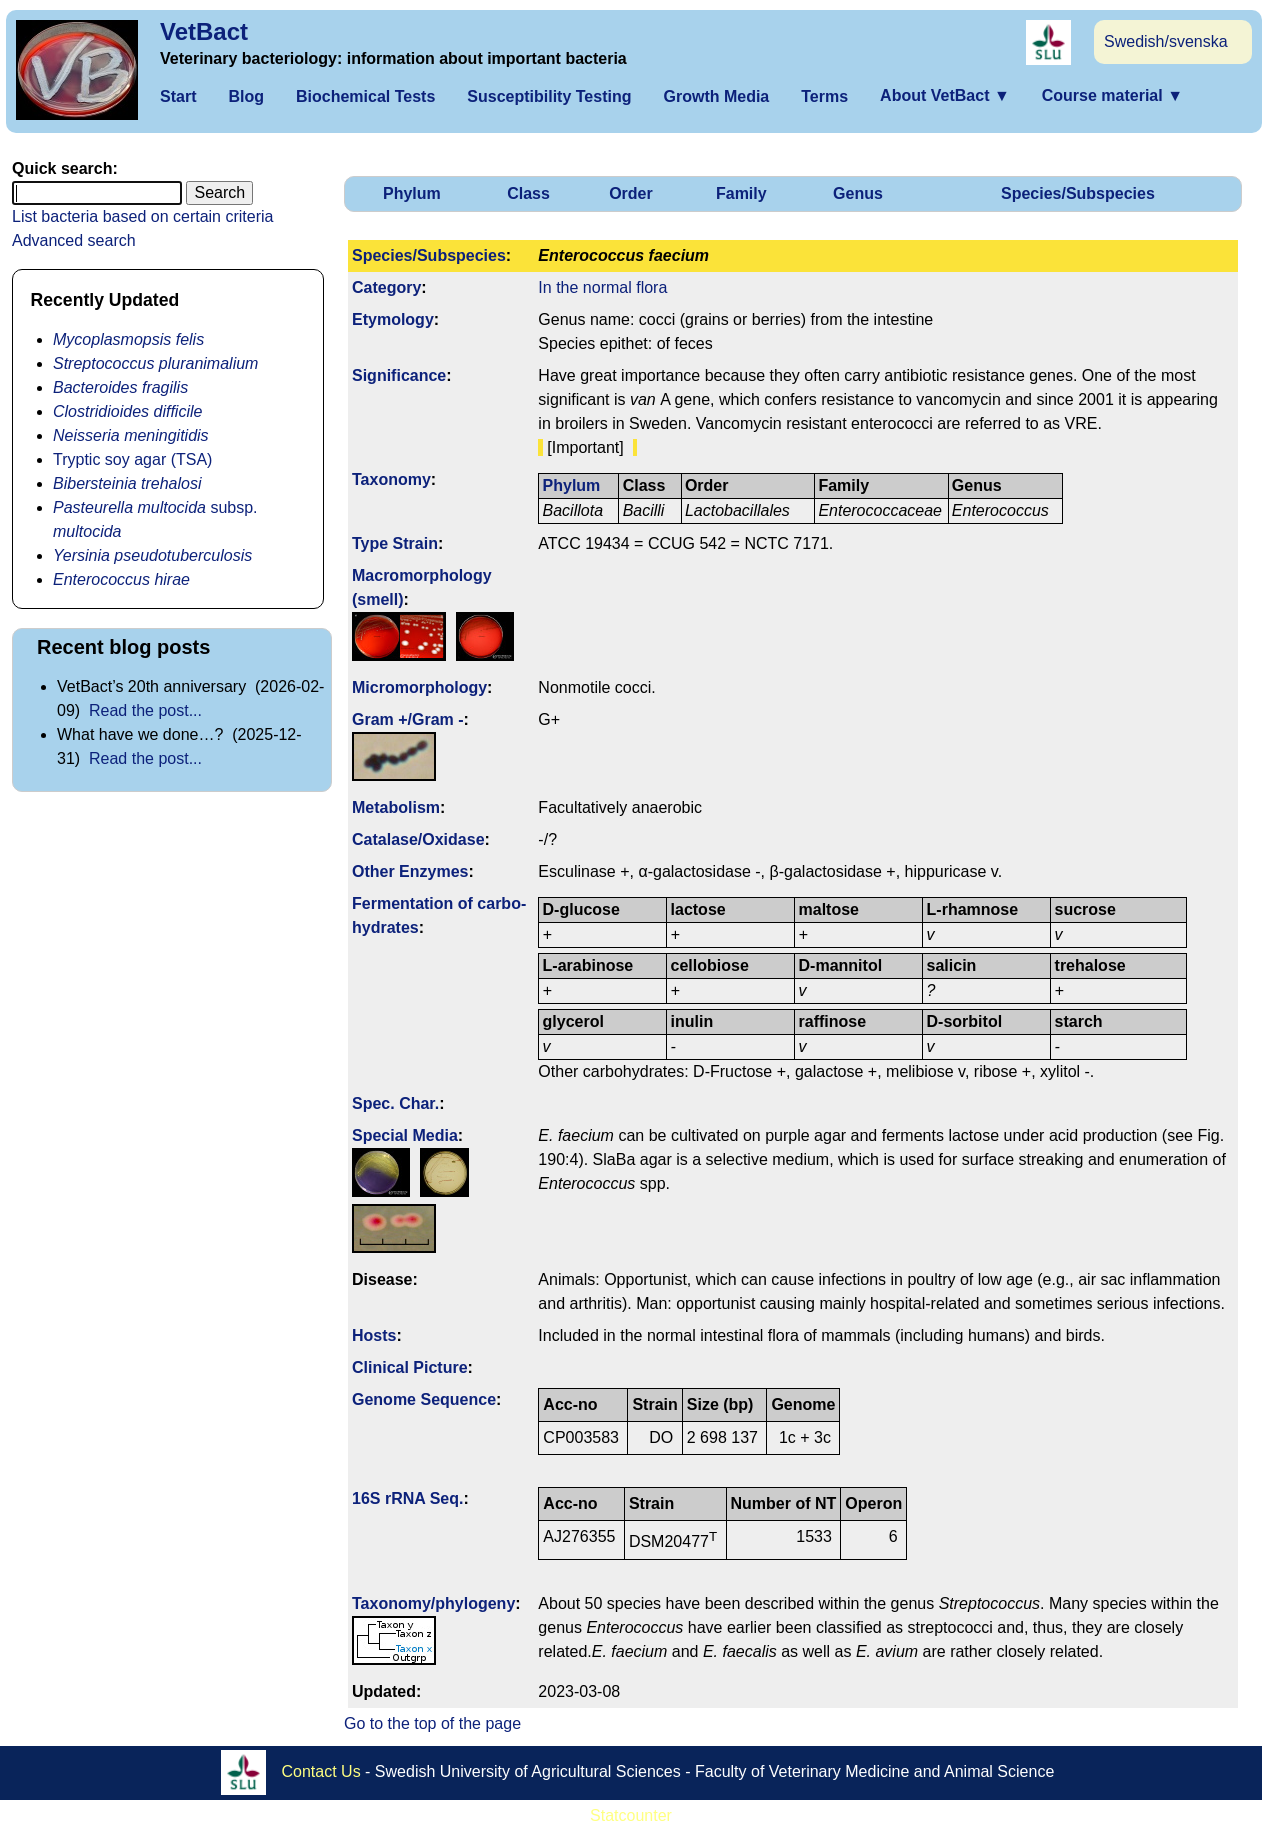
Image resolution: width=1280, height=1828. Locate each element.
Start (178, 96)
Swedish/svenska (1166, 41)
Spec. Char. (395, 1103)
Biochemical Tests (365, 96)
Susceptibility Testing (549, 96)
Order (631, 193)
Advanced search (74, 240)
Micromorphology (419, 687)
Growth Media (716, 96)
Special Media (405, 1135)
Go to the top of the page (432, 1723)
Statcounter (631, 1815)
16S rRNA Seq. (407, 1498)
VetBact (204, 31)
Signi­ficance (399, 375)
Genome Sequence (424, 1399)
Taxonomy (391, 479)
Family (741, 193)
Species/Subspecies (1078, 193)
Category (386, 287)
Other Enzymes (410, 871)
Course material (1112, 95)
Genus (858, 193)
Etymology (393, 319)
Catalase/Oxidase (418, 839)
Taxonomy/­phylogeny (433, 1603)
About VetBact (945, 95)
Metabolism (396, 807)
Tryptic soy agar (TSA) (132, 459)
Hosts (374, 1335)
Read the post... (145, 710)
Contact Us (321, 1770)
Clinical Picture (410, 1367)
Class (528, 193)
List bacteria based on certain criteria (142, 216)
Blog (246, 96)
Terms (824, 96)
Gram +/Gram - (408, 719)
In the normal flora (602, 287)
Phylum (412, 193)
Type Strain (395, 543)
